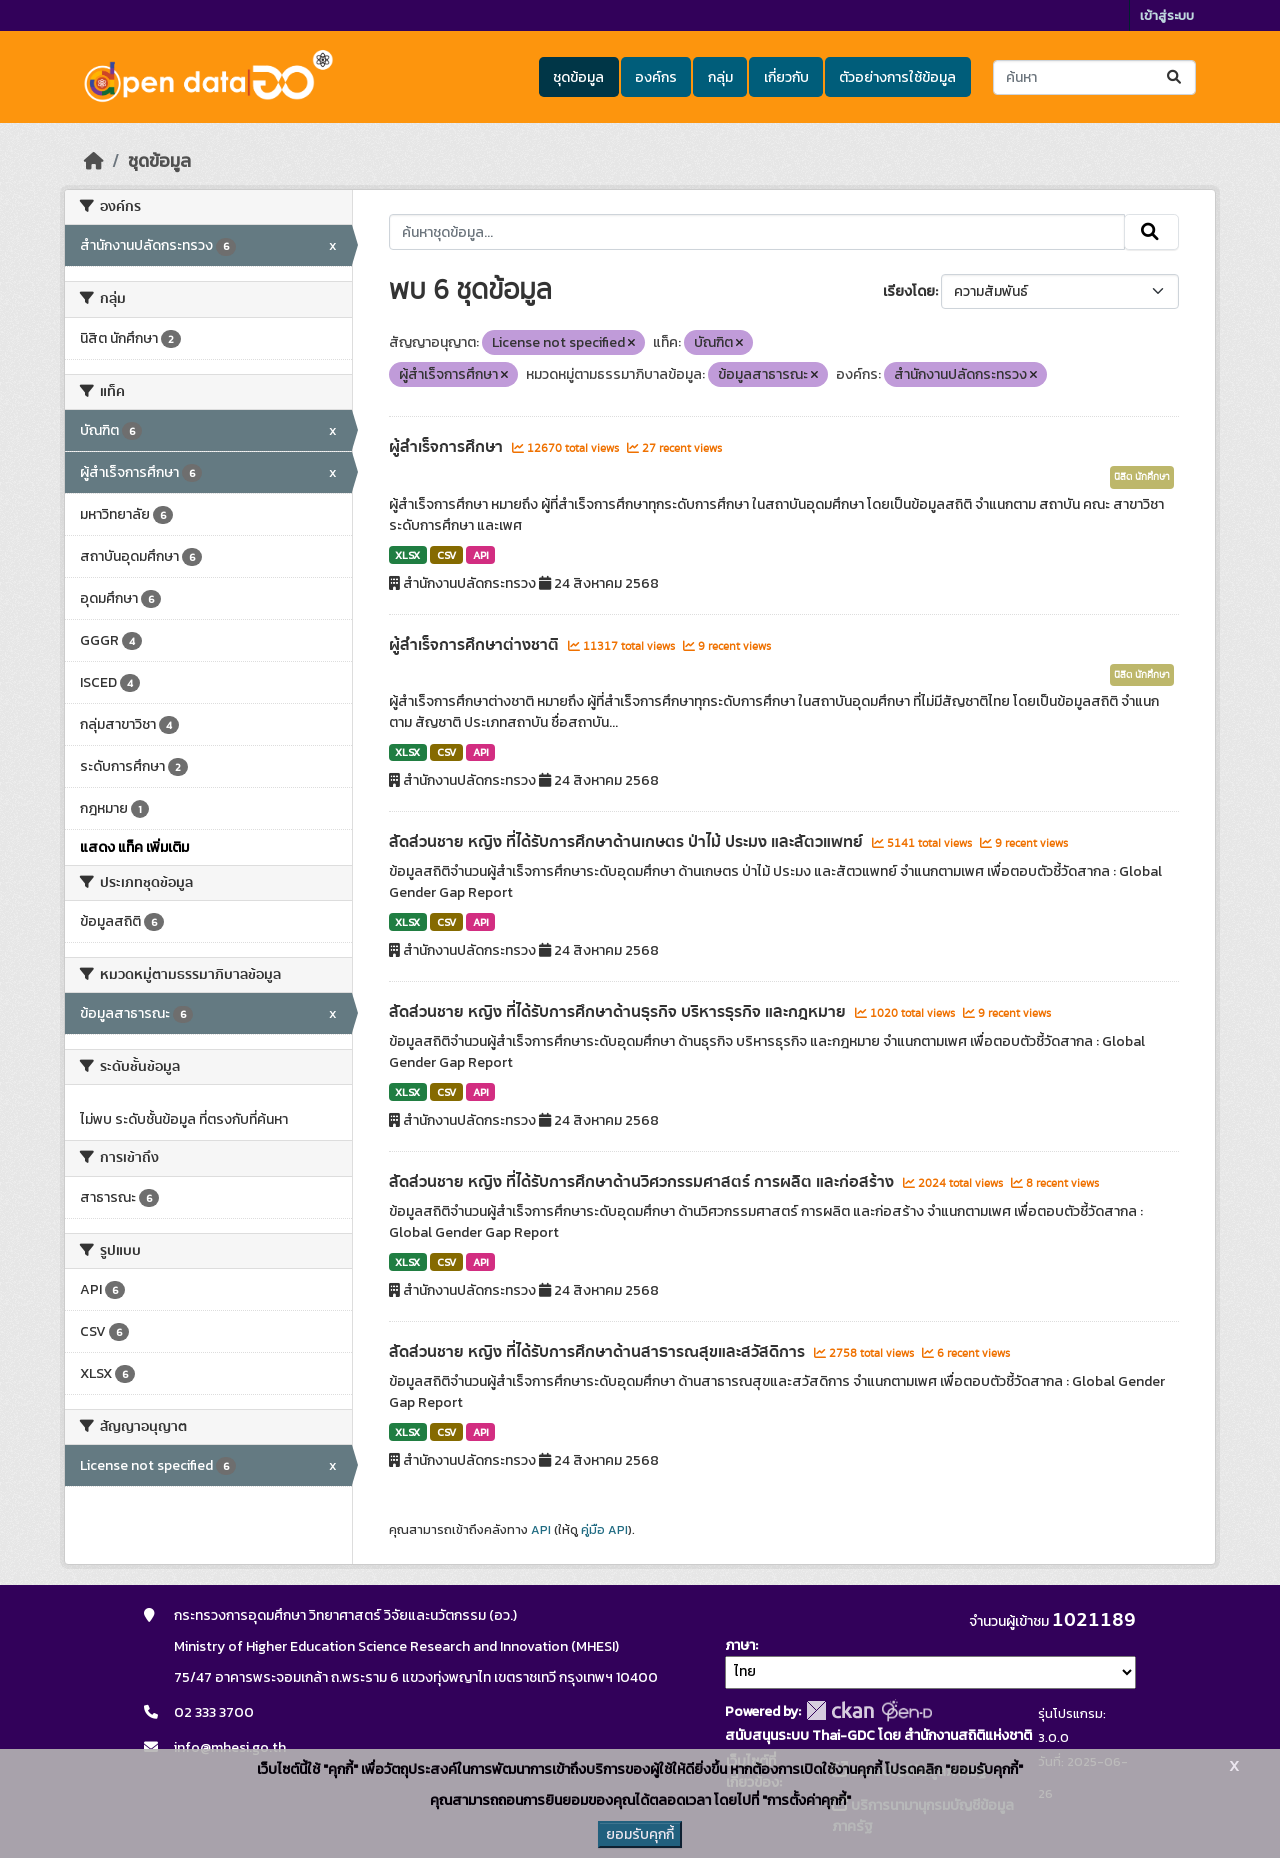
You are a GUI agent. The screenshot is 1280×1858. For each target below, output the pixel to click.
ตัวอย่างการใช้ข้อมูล (897, 77)
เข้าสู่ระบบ (1167, 15)
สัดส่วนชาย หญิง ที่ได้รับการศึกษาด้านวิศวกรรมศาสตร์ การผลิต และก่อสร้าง (643, 1182)
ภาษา (740, 1645)
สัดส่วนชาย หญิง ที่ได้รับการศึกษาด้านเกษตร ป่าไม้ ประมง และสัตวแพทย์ (628, 842)
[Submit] (1175, 77)
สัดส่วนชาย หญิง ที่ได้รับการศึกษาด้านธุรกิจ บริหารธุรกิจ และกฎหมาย (619, 1012)
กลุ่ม (720, 77)
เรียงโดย (909, 291)
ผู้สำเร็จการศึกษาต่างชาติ (476, 645)
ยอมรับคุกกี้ (640, 1834)
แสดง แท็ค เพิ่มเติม (134, 847)
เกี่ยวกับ (786, 77)
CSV (446, 555)
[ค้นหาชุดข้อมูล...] (1094, 77)
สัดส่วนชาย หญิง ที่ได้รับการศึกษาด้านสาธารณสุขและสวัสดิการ (599, 1352)
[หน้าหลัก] (94, 161)
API (481, 555)
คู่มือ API (604, 1530)
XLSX (407, 555)
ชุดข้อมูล (578, 77)
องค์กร (656, 77)
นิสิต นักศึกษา (1142, 477)
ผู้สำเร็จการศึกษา (448, 447)
